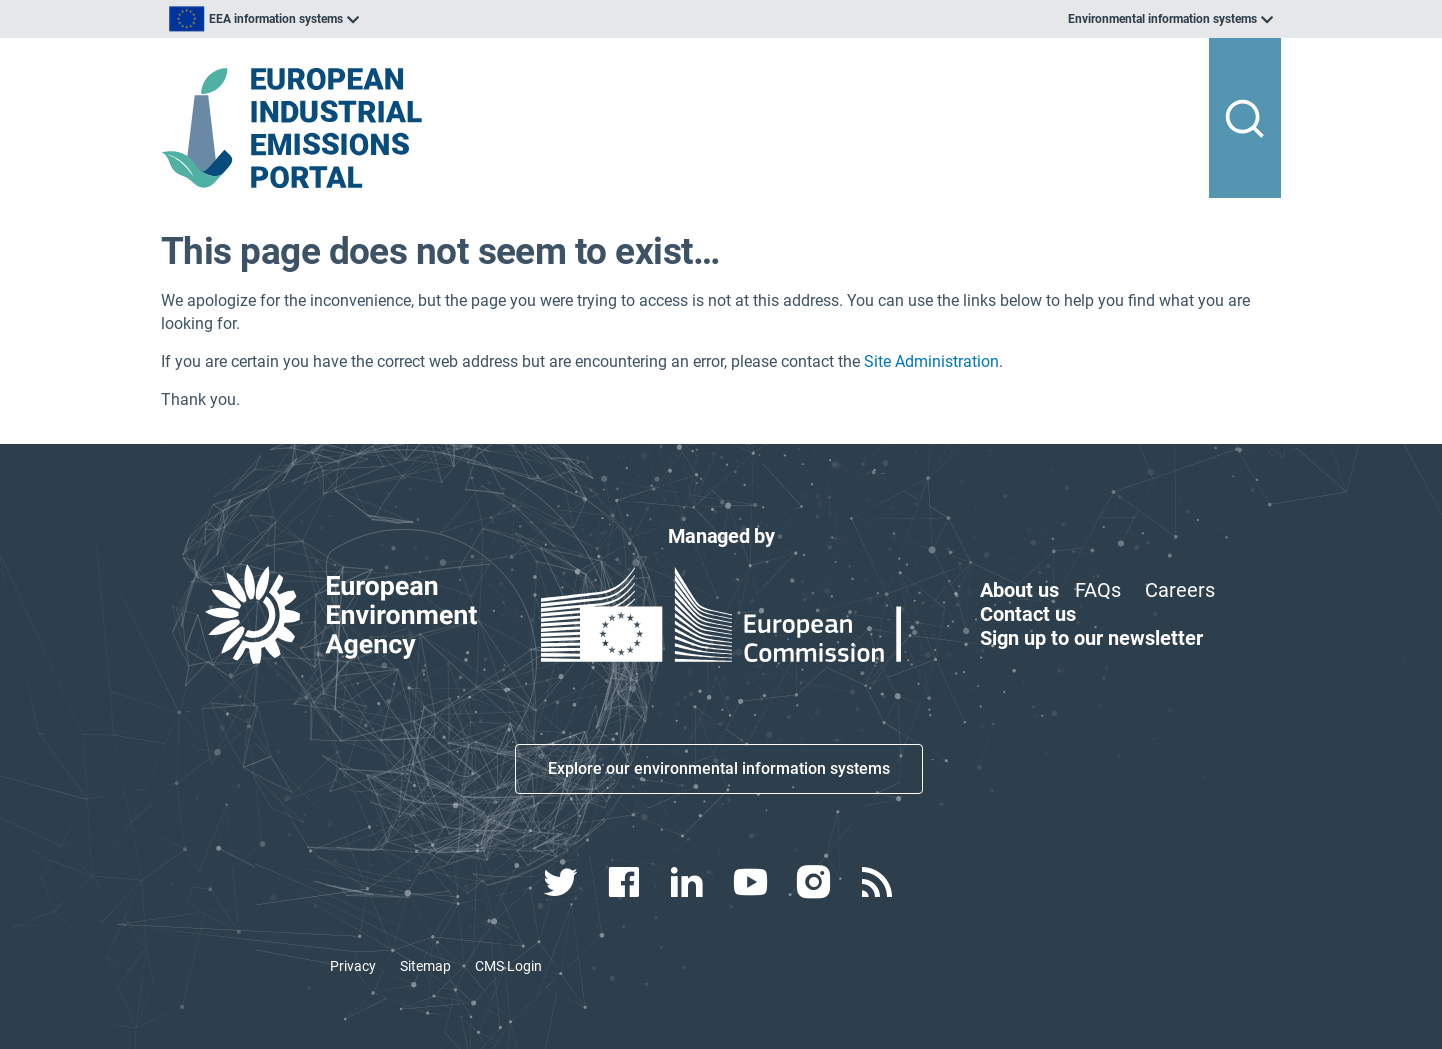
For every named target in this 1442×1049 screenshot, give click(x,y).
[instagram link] (815, 882)
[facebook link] (626, 882)
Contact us (1028, 614)
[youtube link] (752, 882)
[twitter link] (562, 882)
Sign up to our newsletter (1091, 638)
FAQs (1098, 590)
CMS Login (508, 966)
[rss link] (878, 882)
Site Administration (931, 361)
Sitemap (425, 966)
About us (1019, 590)
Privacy (353, 966)
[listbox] (363, 19)
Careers (1180, 590)
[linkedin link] (689, 882)
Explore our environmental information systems (719, 768)
